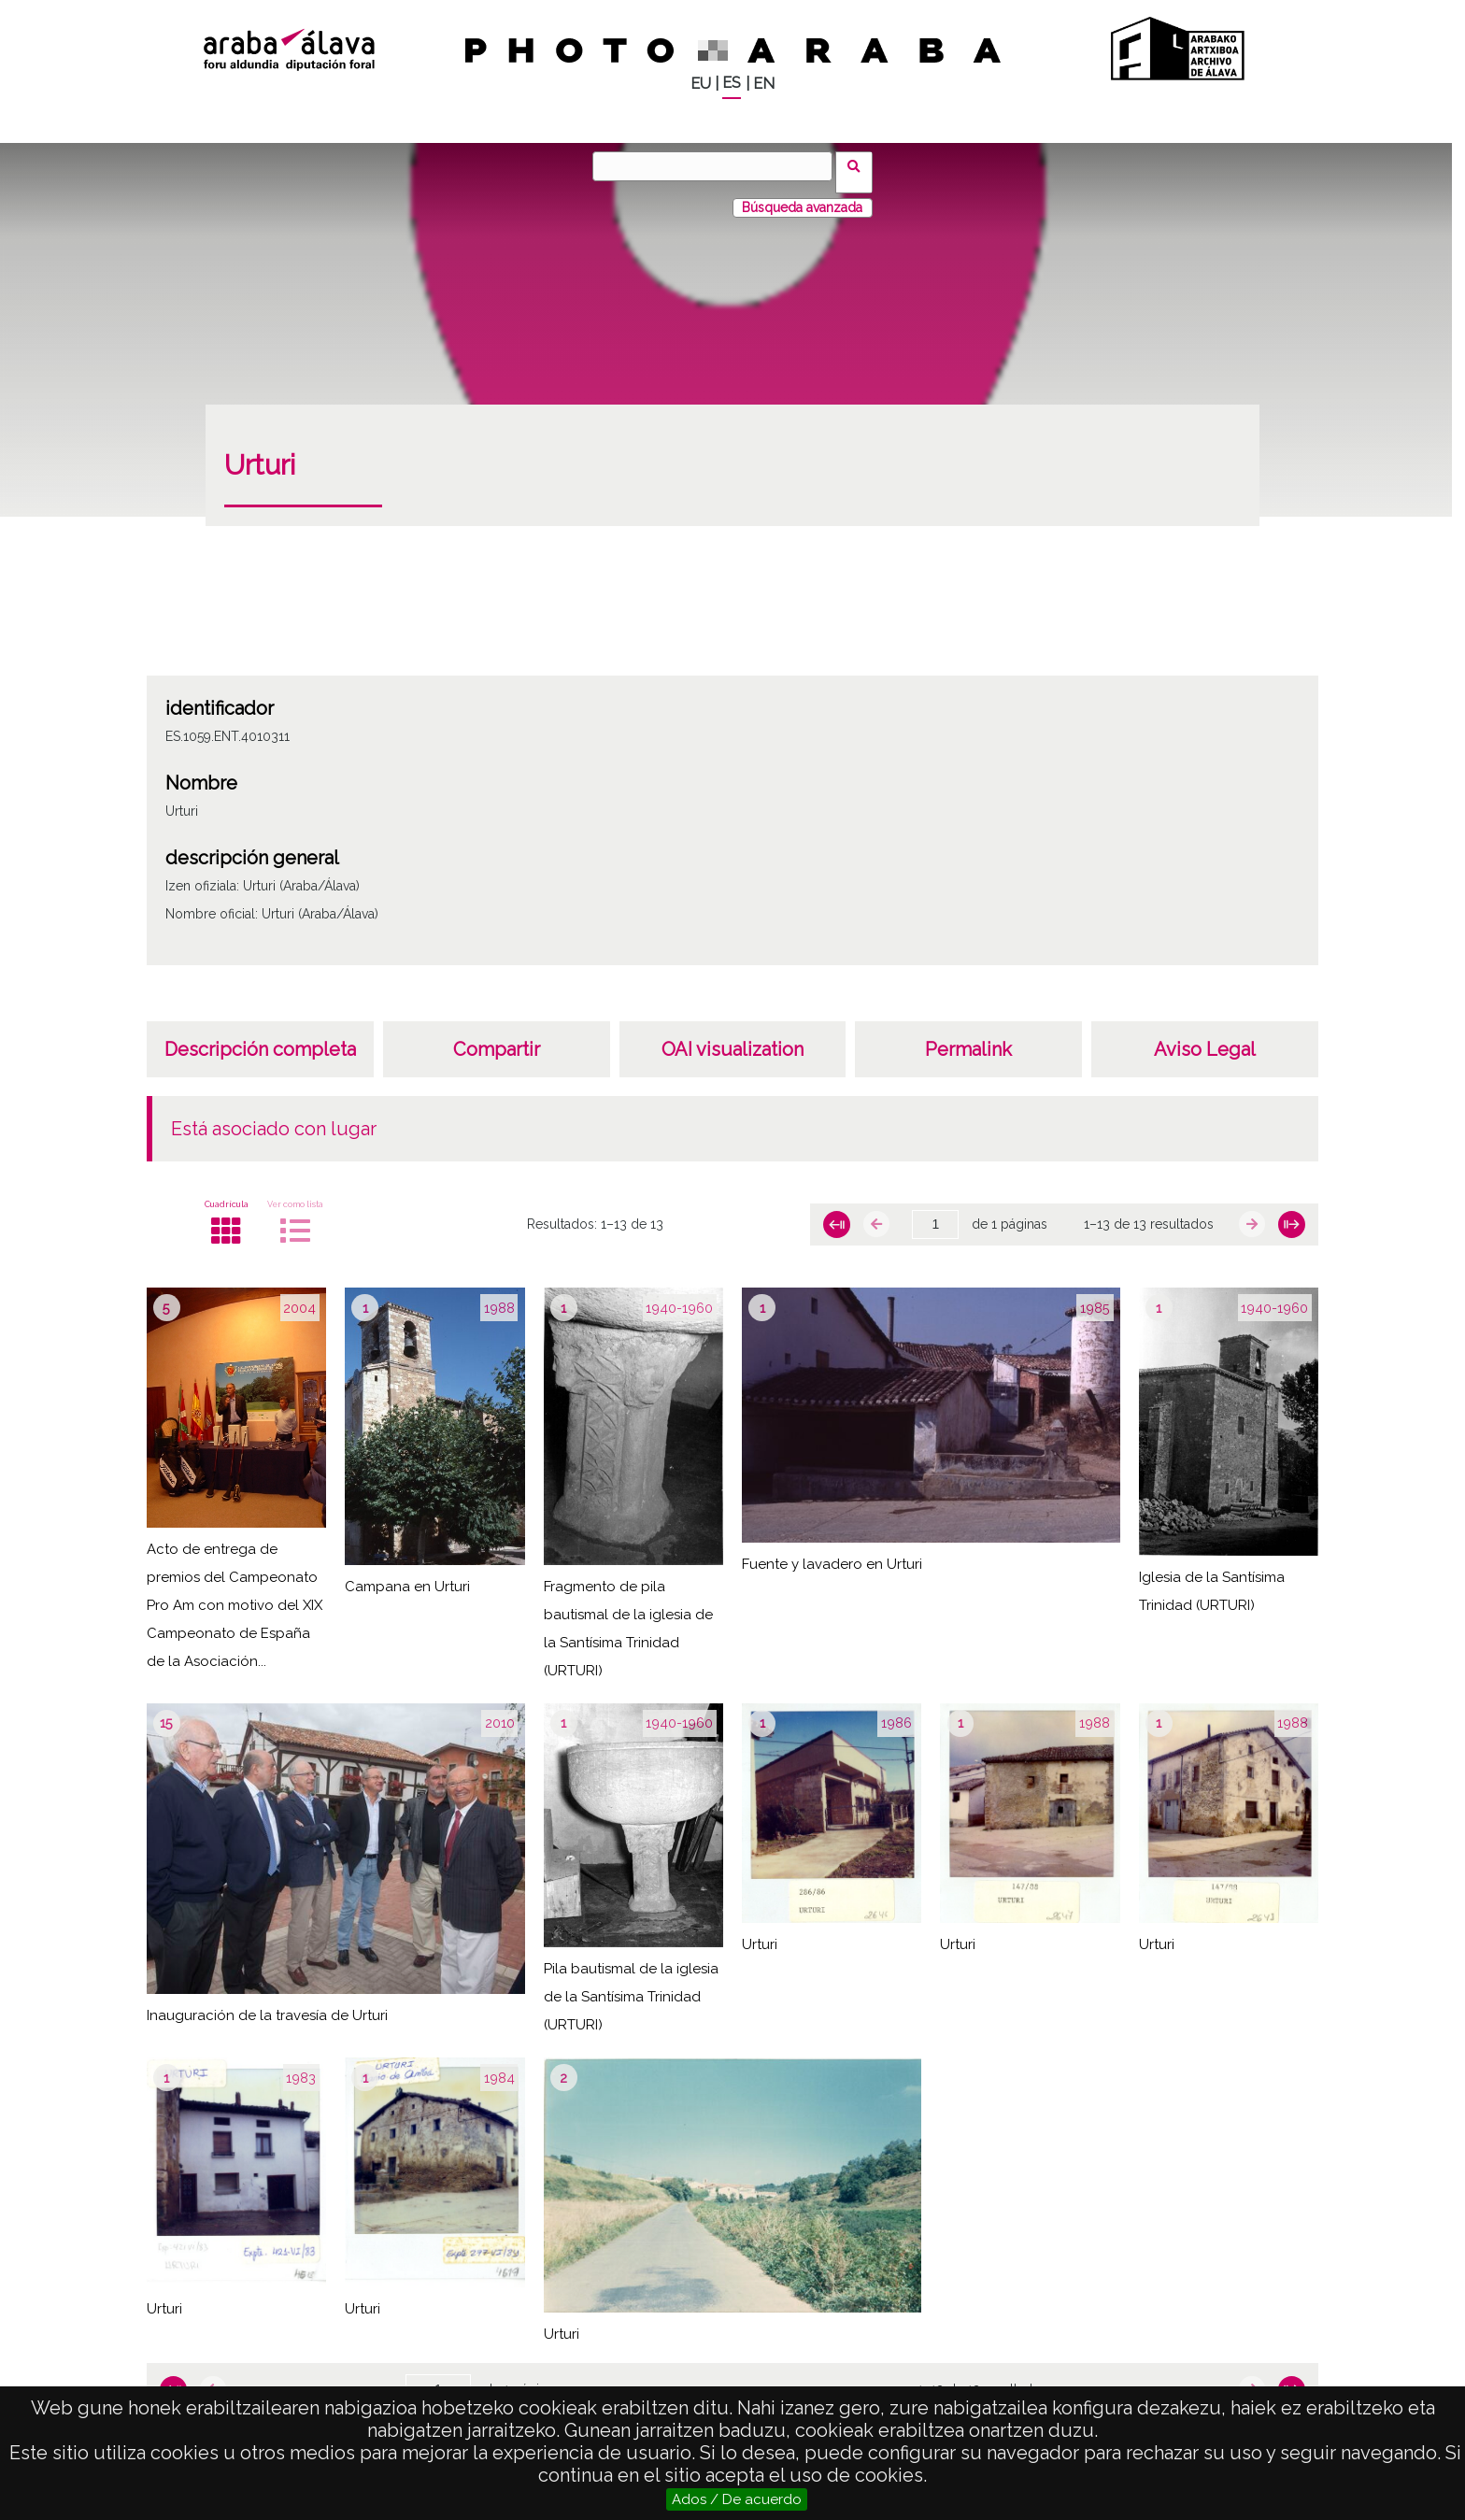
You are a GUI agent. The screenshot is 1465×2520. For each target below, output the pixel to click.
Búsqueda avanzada (802, 195)
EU (700, 84)
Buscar (860, 165)
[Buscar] (718, 166)
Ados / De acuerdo (737, 2499)
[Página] (935, 1213)
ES (731, 83)
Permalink (968, 1037)
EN (764, 84)
